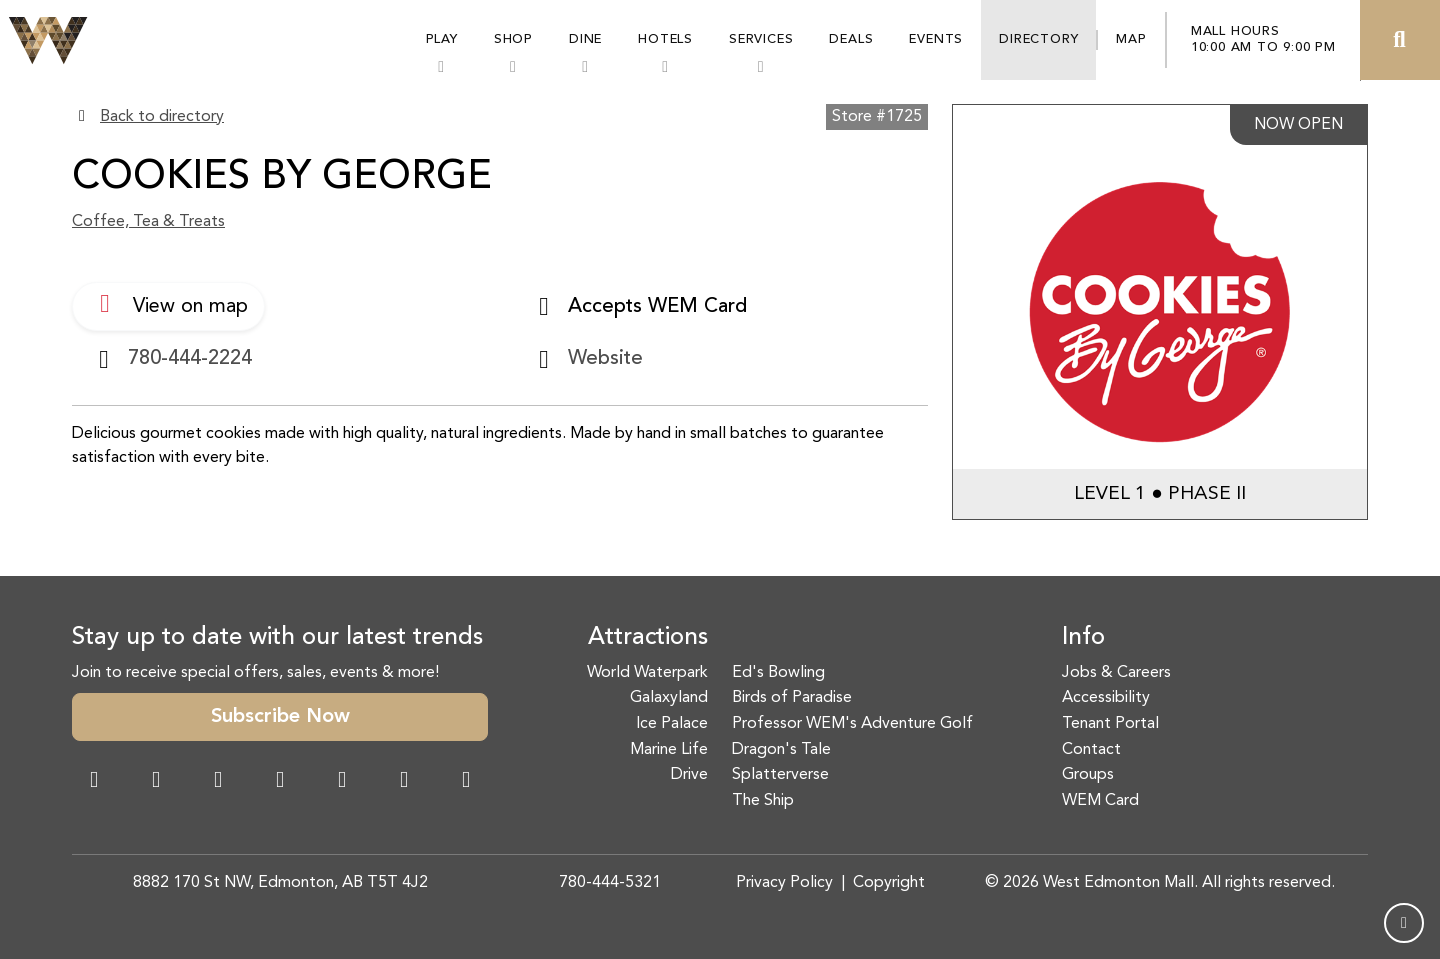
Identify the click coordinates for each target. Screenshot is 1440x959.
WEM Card (1100, 801)
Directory (1038, 39)
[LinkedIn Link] (466, 782)
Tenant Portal (1110, 724)
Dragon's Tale (781, 750)
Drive (689, 775)
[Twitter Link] (280, 782)
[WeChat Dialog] (342, 782)
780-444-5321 (610, 883)
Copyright (889, 883)
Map (1131, 39)
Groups (1088, 775)
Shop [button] (513, 39)
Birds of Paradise (792, 698)
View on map (168, 304)
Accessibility (1106, 698)
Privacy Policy (784, 883)
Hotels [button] (665, 39)
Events (936, 39)
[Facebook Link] (94, 782)
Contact (1091, 750)
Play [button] (442, 39)
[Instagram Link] (156, 782)
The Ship (763, 801)
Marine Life (669, 750)
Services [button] (761, 39)
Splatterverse (780, 775)
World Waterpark (647, 673)
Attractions (648, 638)
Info (1083, 638)
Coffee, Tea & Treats (148, 222)
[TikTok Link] (404, 782)
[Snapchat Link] (218, 782)
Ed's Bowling (778, 673)
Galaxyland (669, 698)
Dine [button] (585, 39)
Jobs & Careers (1116, 673)
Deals (851, 39)
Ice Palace (672, 724)
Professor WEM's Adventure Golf (852, 724)
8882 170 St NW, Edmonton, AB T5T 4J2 (280, 883)
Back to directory (162, 117)
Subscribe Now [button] (280, 717)
